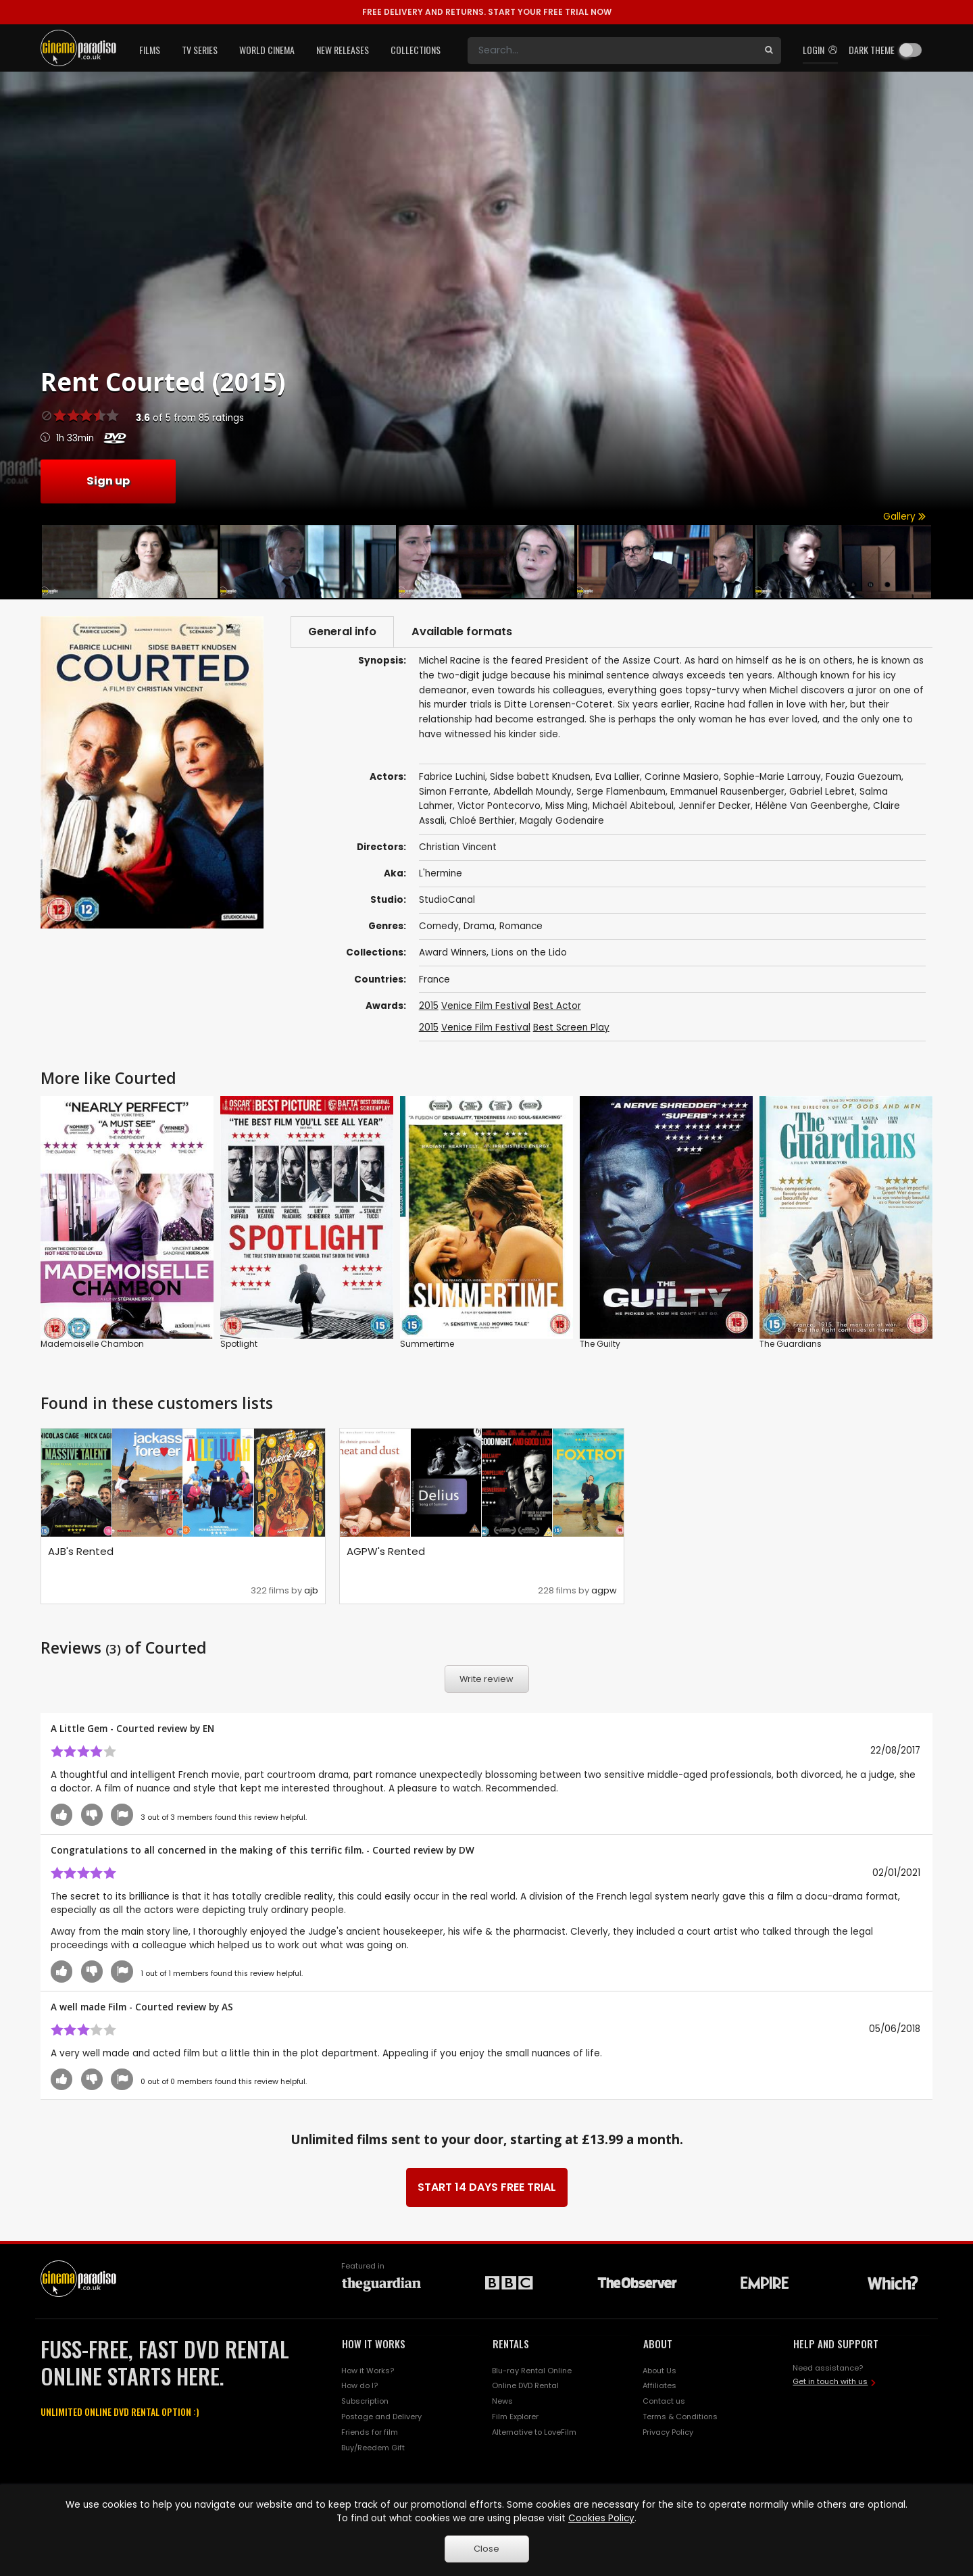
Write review (486, 1679)
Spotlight (238, 1343)
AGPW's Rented (386, 1551)
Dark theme (872, 50)
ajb (311, 1590)
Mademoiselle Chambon (92, 1343)
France (434, 979)
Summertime (427, 1343)
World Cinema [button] (267, 50)
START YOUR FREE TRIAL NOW (487, 12)
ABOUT (657, 2343)
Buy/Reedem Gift (373, 2447)
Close (486, 2548)
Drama (479, 926)
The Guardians (790, 1343)
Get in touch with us (830, 2381)
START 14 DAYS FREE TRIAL (487, 2187)
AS (227, 2006)
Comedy (439, 926)
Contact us (664, 2401)
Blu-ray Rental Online (532, 2370)
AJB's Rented (81, 1551)
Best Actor (557, 1005)
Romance (521, 926)
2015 (429, 1005)
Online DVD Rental (525, 2386)
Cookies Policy (601, 2518)
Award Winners (453, 952)
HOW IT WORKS (373, 2343)
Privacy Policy (668, 2432)
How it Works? (367, 2370)
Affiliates (659, 2386)
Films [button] (149, 50)
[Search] (612, 50)
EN (208, 1728)
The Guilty (600, 1343)
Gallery (904, 516)
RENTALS (511, 2343)
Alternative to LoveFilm (534, 2432)
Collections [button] (416, 50)
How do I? (359, 2386)
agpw (604, 1590)
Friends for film (369, 2432)
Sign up (108, 481)
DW (466, 1849)
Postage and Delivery (381, 2416)
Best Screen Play (571, 1027)
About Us (659, 2370)
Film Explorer (515, 2416)
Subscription (365, 2401)
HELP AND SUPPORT (835, 2343)
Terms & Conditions (680, 2416)
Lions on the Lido (529, 952)
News (502, 2401)
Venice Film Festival (485, 1005)
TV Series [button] (200, 50)
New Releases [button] (342, 50)
